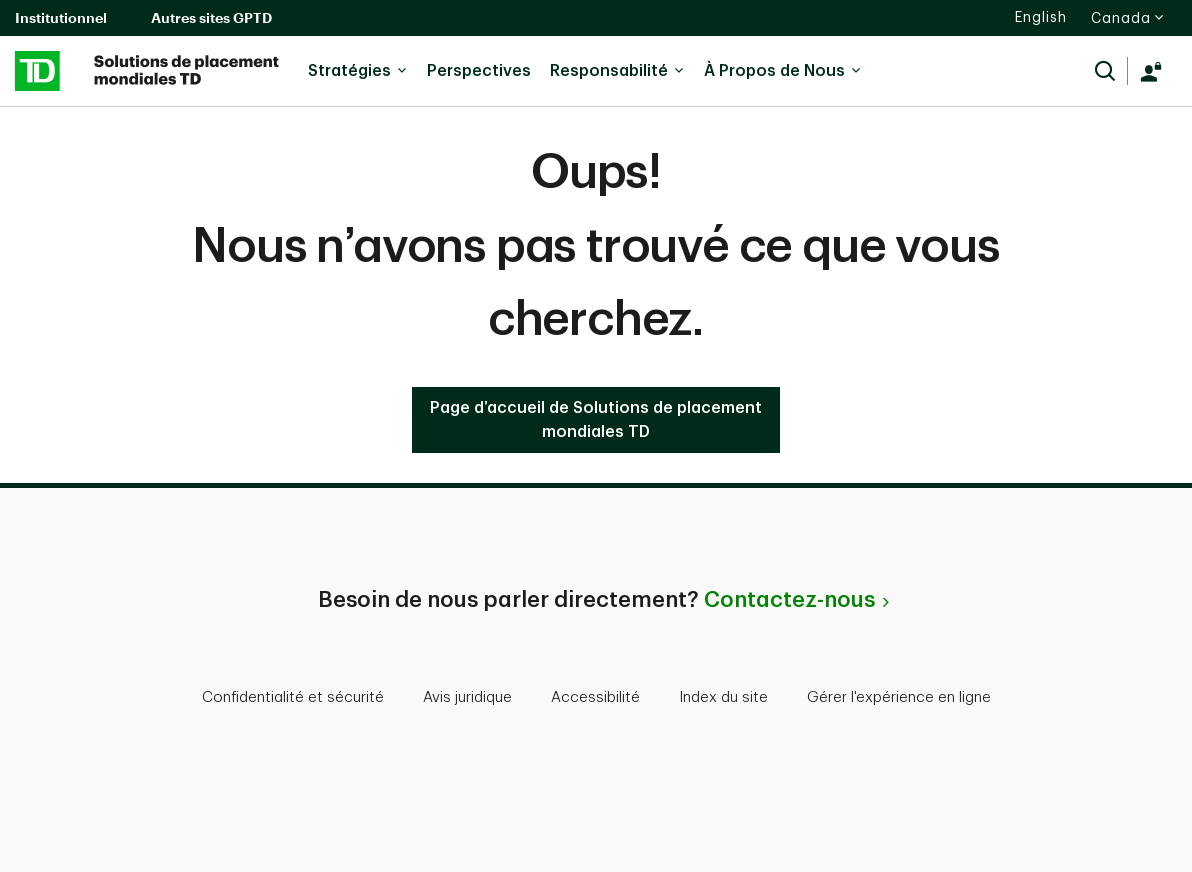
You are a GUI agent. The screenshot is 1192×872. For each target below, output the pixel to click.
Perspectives (479, 71)
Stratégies (358, 71)
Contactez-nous (789, 600)
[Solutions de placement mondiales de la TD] (148, 71)
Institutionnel (61, 17)
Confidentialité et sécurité (293, 697)
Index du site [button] (723, 697)
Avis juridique (467, 697)
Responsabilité (617, 71)
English (1041, 17)
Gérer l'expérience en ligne (899, 697)
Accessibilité (595, 697)
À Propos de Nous (783, 71)
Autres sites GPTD (211, 17)
